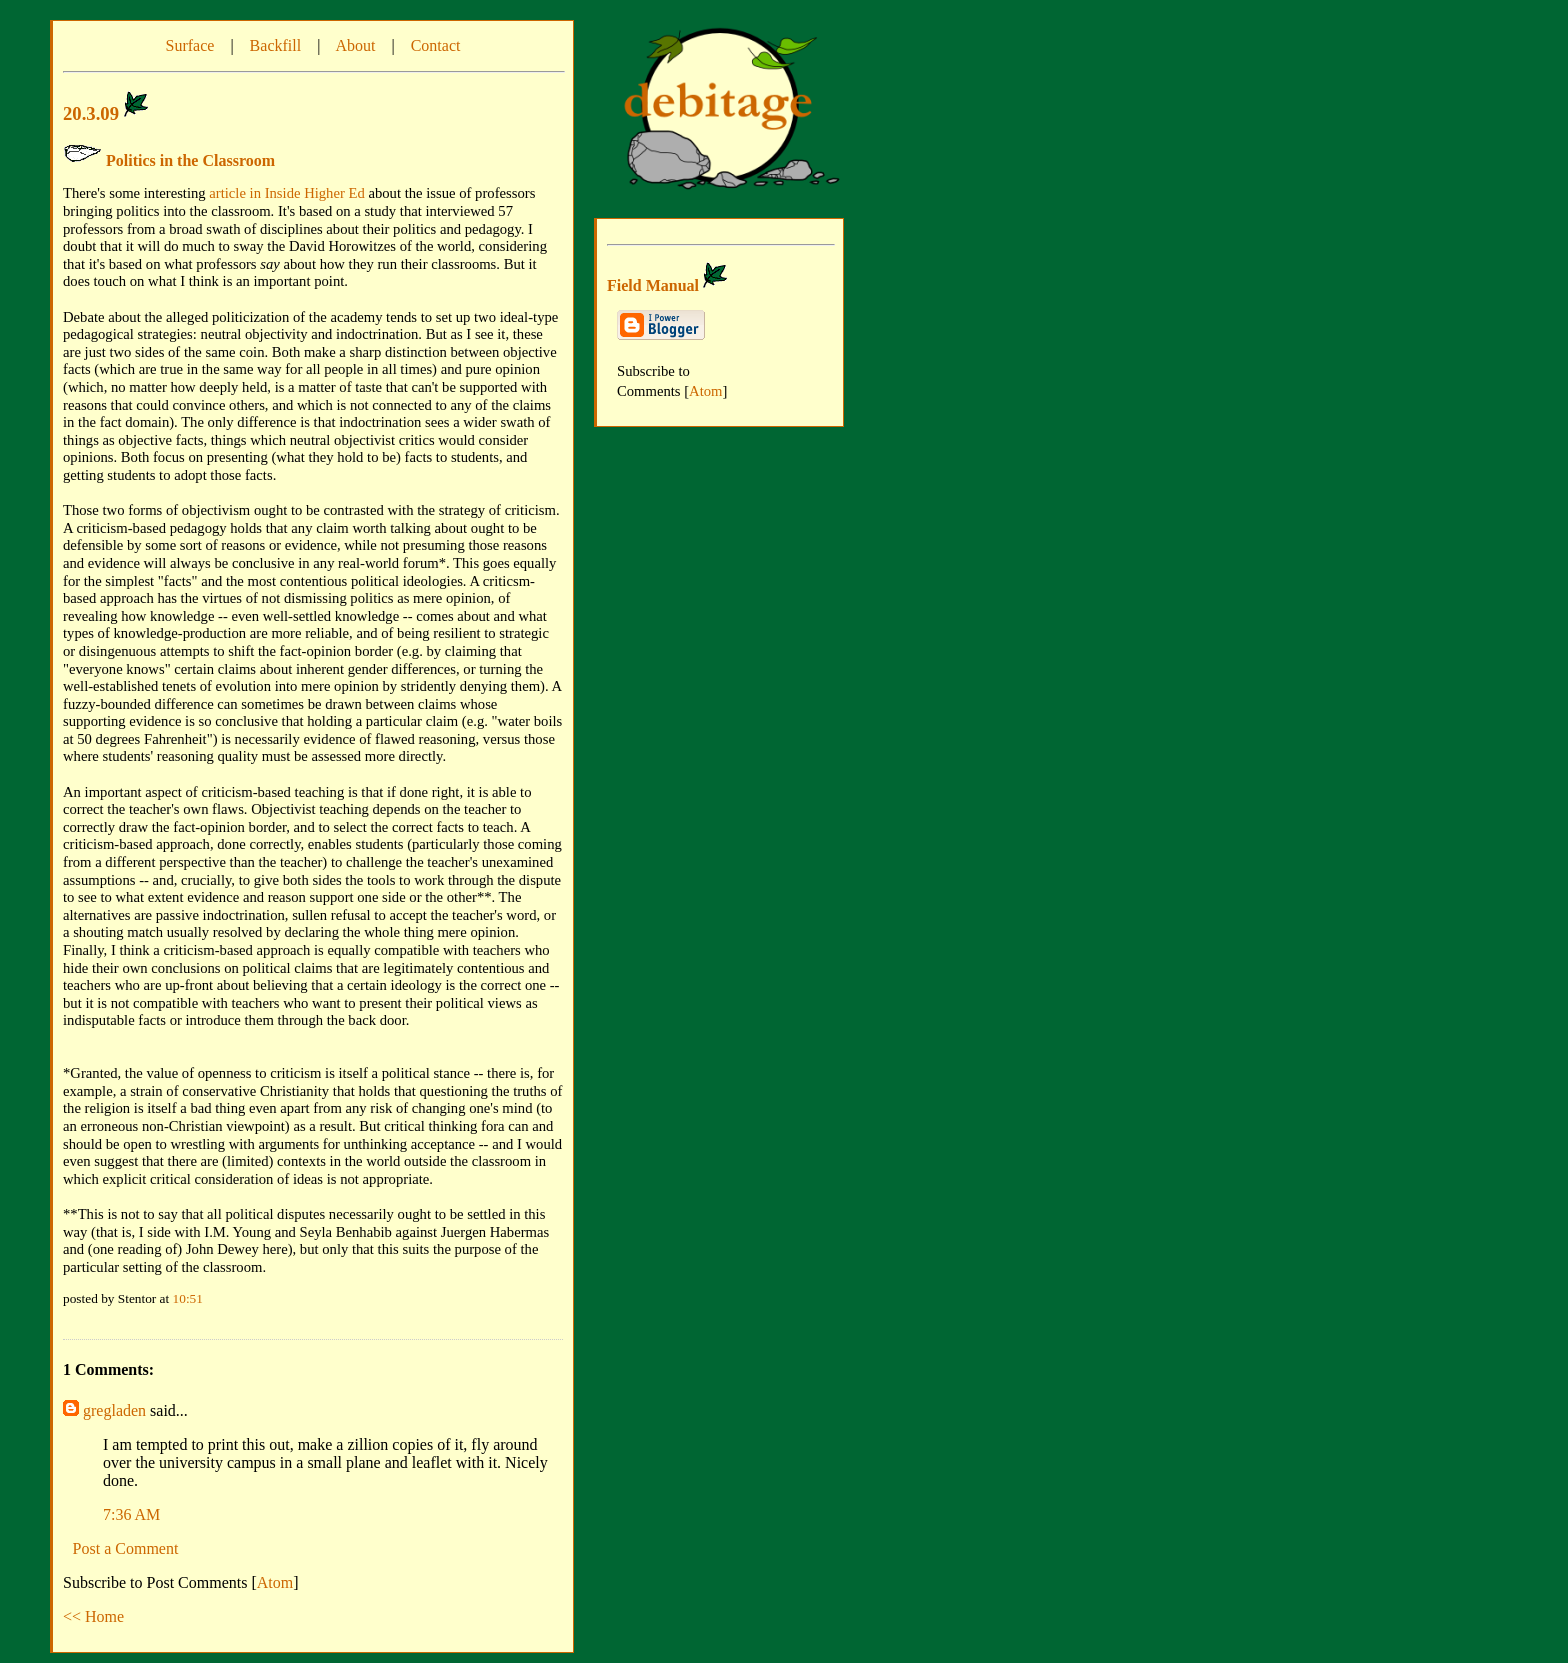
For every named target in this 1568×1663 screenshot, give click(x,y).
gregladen (114, 1410)
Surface (190, 45)
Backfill (276, 45)
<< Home (93, 1616)
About (355, 45)
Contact (436, 45)
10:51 (188, 1298)
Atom (275, 1582)
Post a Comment (126, 1548)
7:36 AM (131, 1514)
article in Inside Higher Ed (286, 193)
